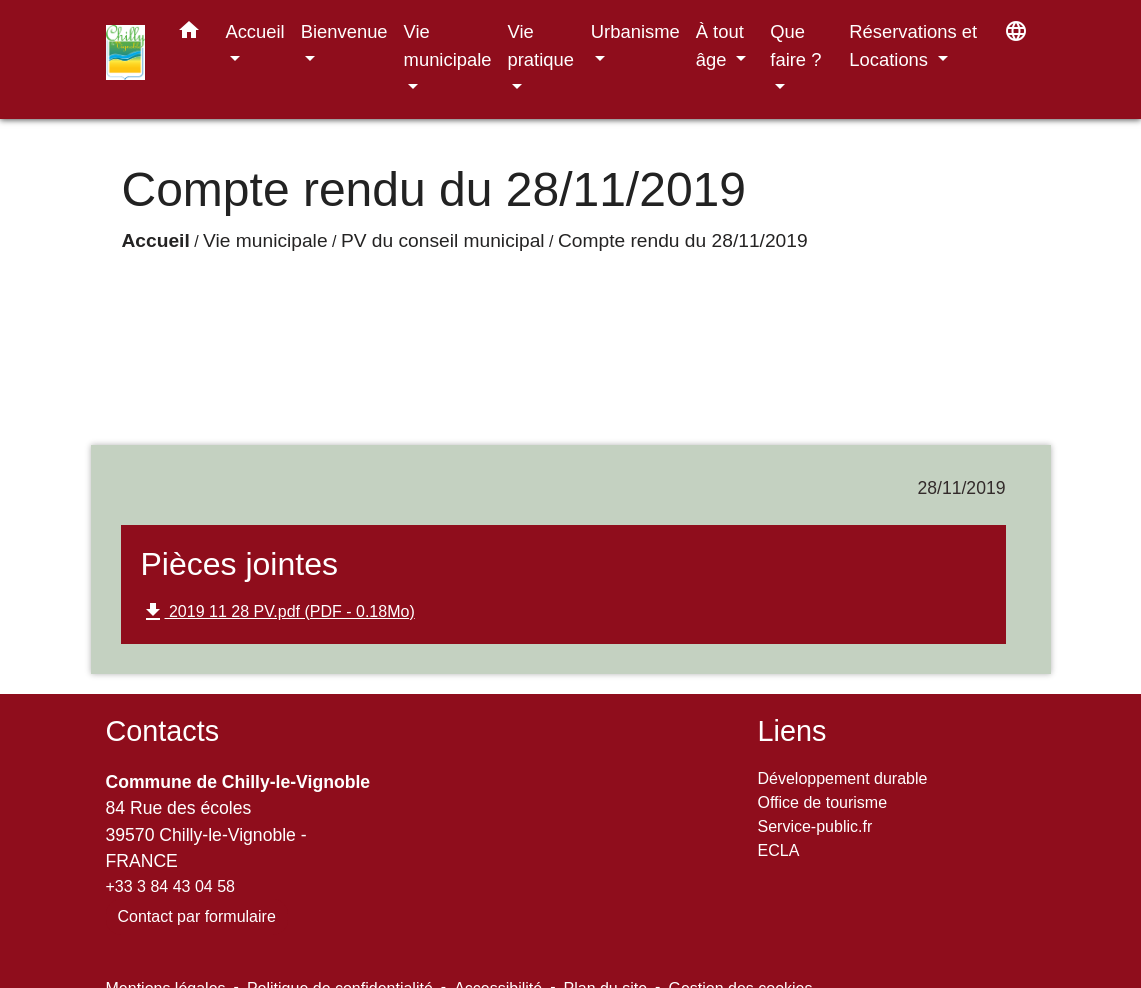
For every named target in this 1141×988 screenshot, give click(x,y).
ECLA (779, 850)
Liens (792, 731)
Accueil (156, 240)
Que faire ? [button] (795, 45)
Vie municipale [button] (448, 45)
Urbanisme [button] (635, 31)
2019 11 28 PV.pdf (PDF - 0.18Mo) (278, 612)
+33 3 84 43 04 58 (170, 886)
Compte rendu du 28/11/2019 (683, 240)
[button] (189, 34)
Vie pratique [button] (541, 45)
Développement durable (843, 778)
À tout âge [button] (720, 45)
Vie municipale (265, 240)
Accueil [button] (254, 31)
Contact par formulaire (197, 916)
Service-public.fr (815, 826)
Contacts (163, 731)
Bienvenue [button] (344, 31)
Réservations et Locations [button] (913, 45)
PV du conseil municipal (443, 240)
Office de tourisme (823, 802)
